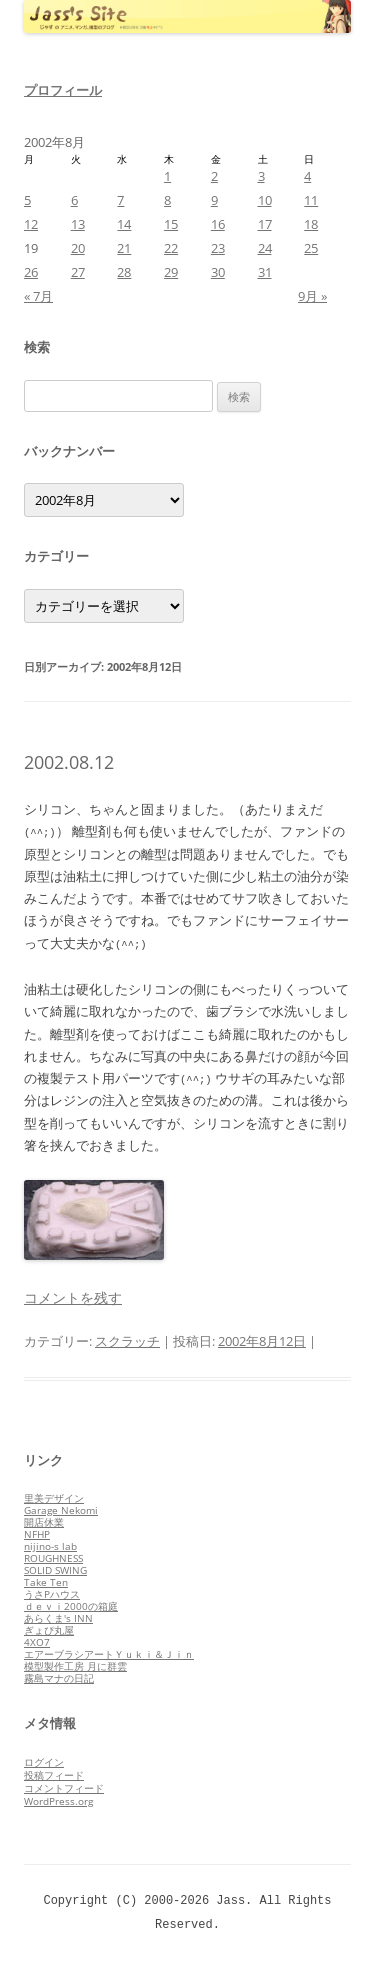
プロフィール (63, 90)
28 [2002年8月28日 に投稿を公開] (124, 272)
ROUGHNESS (53, 1558)
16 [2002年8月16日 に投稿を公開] (218, 224)
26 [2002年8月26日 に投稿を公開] (31, 272)
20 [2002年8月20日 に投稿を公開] (78, 248)
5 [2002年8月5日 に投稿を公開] (27, 200)
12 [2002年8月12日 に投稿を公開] (31, 224)
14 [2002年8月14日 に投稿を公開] (124, 224)
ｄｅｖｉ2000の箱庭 (71, 1606)
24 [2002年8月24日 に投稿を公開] (265, 248)
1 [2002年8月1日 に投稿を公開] (167, 176)
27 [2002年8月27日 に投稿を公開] (78, 272)
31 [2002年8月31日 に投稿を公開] (265, 272)
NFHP (37, 1534)
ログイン (44, 1762)
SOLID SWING (55, 1570)
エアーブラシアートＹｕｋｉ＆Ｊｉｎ (109, 1654)
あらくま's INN (58, 1618)
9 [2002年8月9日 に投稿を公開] (214, 200)
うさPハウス (52, 1594)
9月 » (312, 296)
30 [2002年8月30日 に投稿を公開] (218, 272)
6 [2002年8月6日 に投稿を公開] (74, 200)
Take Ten (46, 1582)
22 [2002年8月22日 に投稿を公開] (171, 248)
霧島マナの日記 (59, 1678)
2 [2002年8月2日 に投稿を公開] (214, 176)
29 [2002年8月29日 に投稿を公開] (171, 272)
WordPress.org (58, 1801)
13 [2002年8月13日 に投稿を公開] (78, 224)
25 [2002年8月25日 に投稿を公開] (311, 248)
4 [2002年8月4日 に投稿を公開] (307, 176)
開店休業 (44, 1522)
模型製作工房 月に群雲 (75, 1666)
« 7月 (38, 296)
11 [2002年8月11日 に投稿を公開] (311, 200)
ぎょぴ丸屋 (49, 1630)
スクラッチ (127, 1341)
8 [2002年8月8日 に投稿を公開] (167, 200)
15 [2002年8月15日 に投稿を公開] (171, 224)
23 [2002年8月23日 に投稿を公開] (218, 248)
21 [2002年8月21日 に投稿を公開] (124, 248)
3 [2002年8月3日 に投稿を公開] (261, 176)
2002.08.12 (69, 762)
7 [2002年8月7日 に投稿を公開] (120, 200)
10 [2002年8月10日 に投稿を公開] (265, 200)
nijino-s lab (50, 1546)
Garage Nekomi (61, 1510)
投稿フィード (54, 1775)
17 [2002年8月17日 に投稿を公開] (265, 224)
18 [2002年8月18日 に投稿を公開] (311, 224)
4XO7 (37, 1642)
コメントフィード (64, 1788)
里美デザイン (54, 1498)
